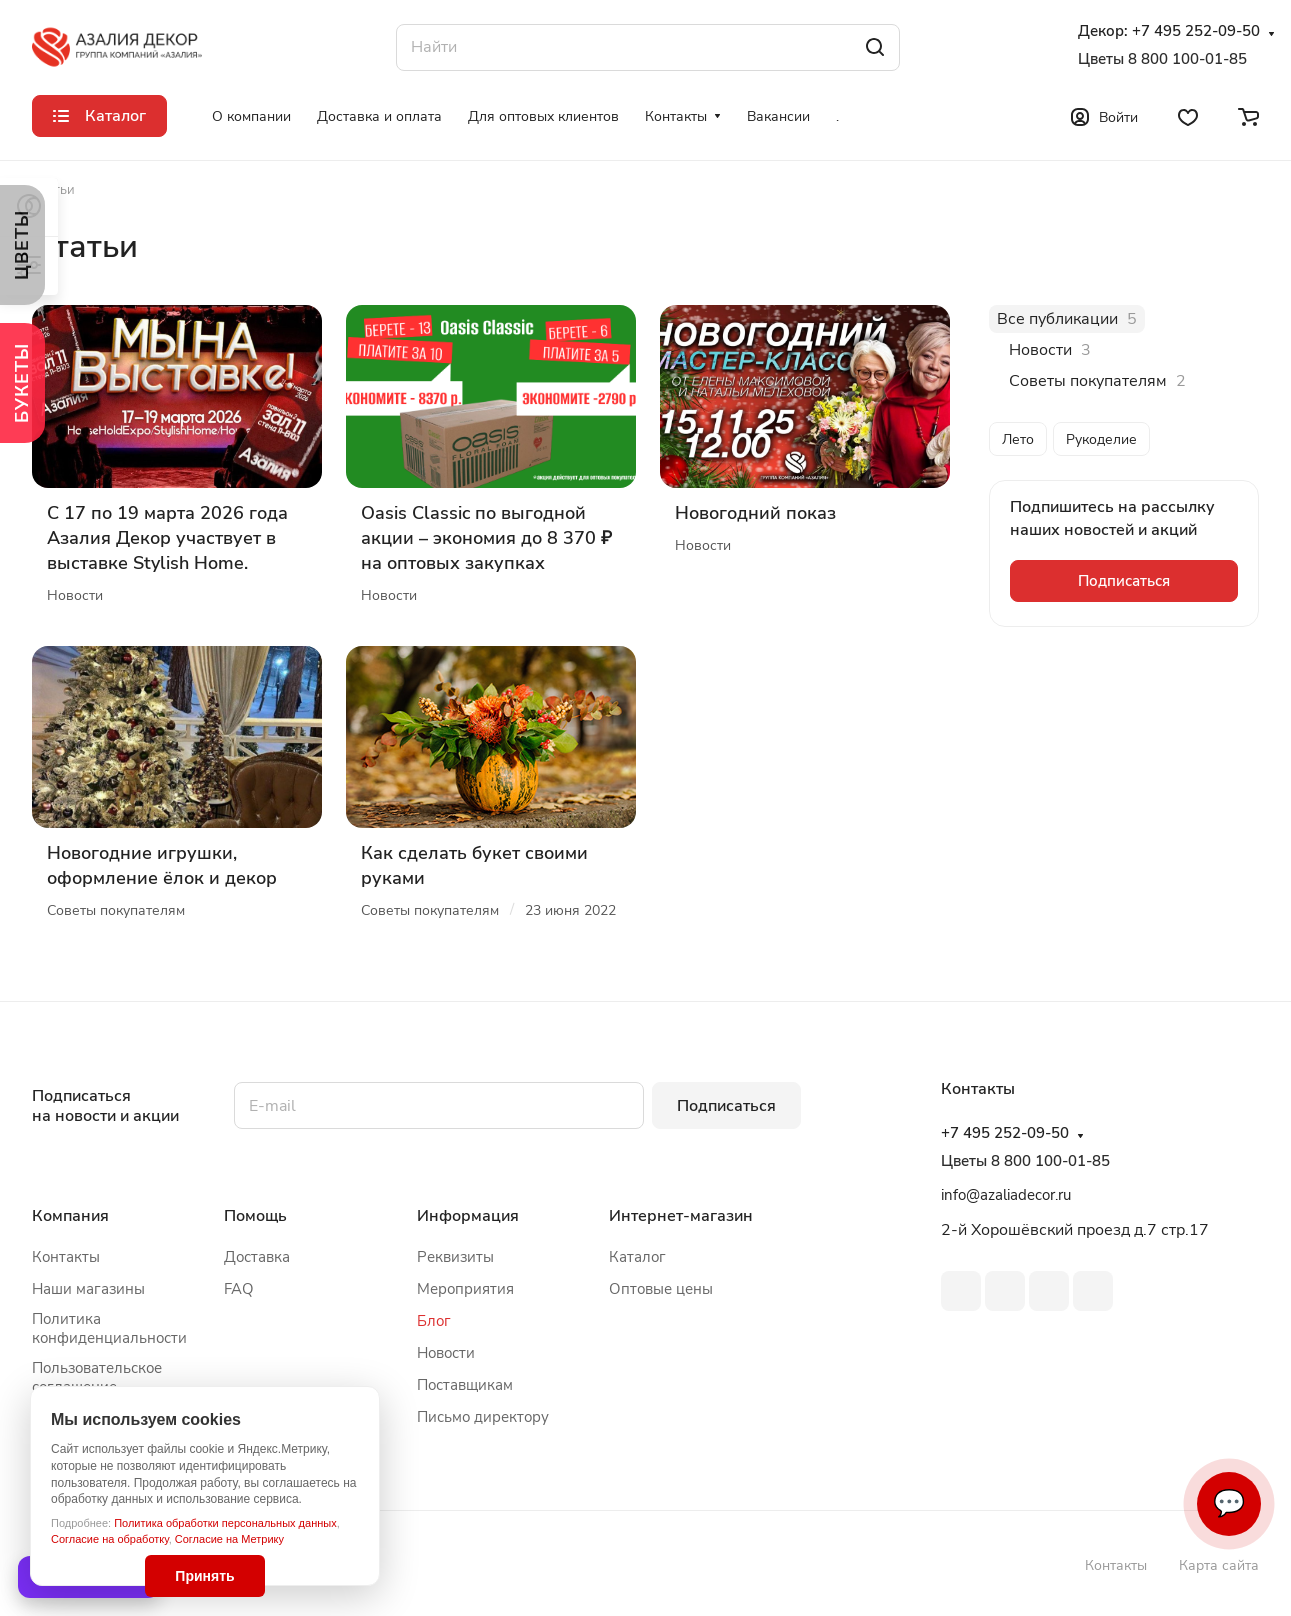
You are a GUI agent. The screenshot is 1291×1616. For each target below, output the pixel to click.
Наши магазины (88, 1289)
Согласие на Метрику (229, 1539)
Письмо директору (483, 1417)
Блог (434, 1321)
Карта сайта (1219, 1565)
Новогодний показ (755, 513)
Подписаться (726, 1106)
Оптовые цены (661, 1289)
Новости (446, 1353)
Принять (204, 1576)
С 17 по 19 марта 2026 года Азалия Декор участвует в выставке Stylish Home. (167, 538)
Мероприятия (465, 1289)
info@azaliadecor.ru (1006, 1195)
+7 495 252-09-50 (1196, 31)
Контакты (66, 1257)
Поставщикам (465, 1385)
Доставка (257, 1257)
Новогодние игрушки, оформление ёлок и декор (162, 865)
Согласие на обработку (110, 1539)
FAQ (239, 1289)
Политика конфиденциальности (109, 1328)
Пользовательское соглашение (97, 1377)
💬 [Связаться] (1229, 1503)
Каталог (637, 1257)
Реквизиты (455, 1257)
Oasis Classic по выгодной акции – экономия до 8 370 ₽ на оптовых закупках (486, 538)
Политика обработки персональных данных (225, 1523)
